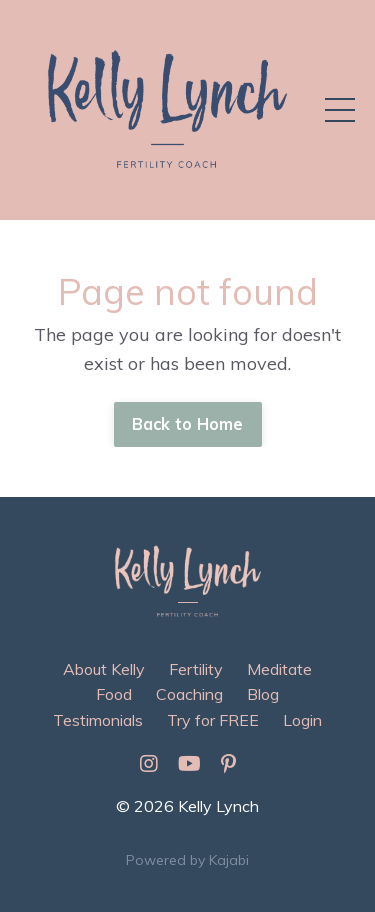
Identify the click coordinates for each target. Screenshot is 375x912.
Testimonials (98, 720)
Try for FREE (213, 720)
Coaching (189, 694)
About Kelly (104, 669)
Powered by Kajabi (187, 860)
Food (114, 694)
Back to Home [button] (188, 424)
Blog (263, 694)
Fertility (196, 669)
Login (302, 720)
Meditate (279, 669)
